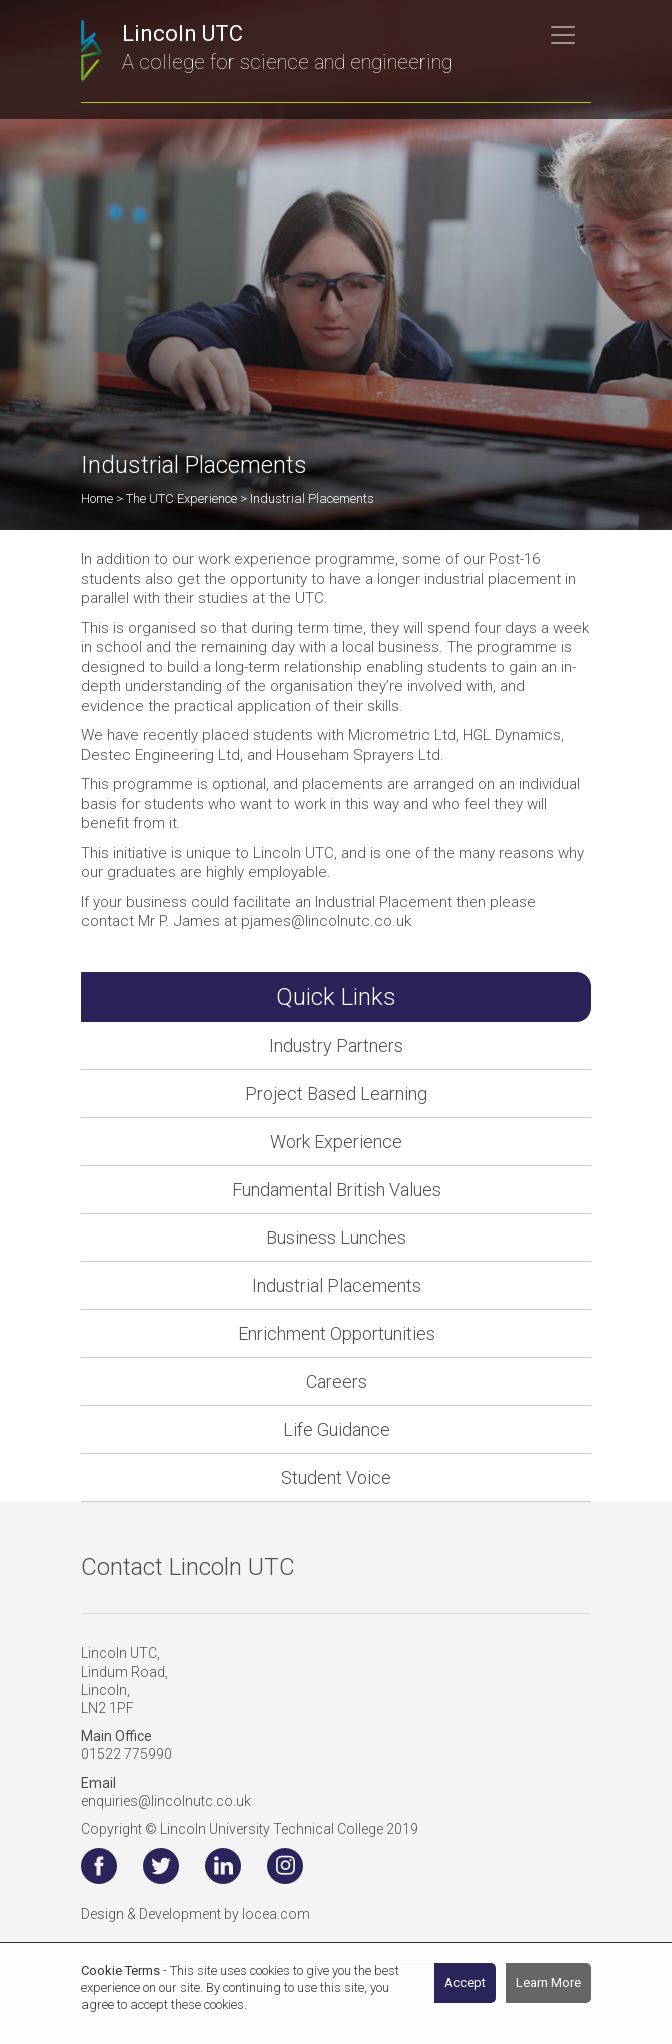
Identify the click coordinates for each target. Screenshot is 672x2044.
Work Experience (336, 1141)
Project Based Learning (336, 1093)
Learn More (548, 1982)
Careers (336, 1381)
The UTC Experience (181, 498)
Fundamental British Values (336, 1189)
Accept (465, 1982)
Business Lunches (336, 1237)
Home (97, 498)
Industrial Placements (336, 1285)
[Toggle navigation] (563, 35)
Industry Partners (336, 1045)
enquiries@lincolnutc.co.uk (166, 1801)
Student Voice (336, 1477)
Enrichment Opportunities (336, 1333)
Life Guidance (336, 1429)
